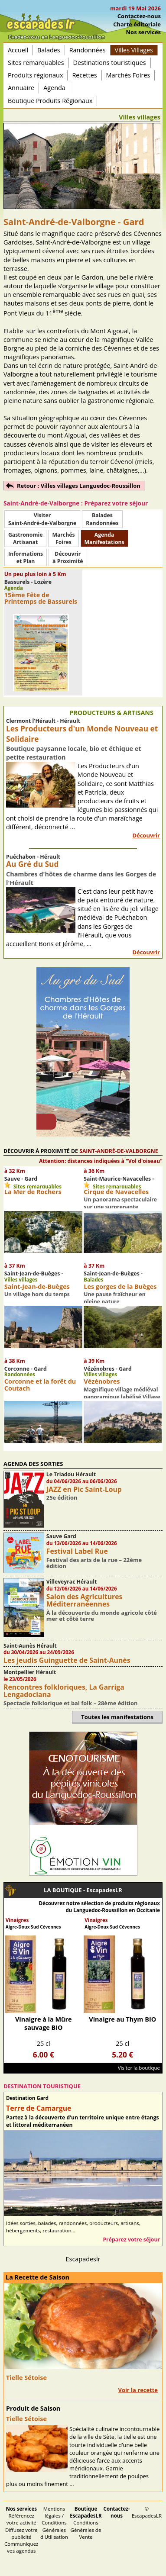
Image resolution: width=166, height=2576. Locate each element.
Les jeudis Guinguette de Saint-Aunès (66, 1660)
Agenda (54, 88)
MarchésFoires (63, 538)
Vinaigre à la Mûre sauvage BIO (43, 2023)
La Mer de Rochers (33, 1192)
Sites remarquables (36, 62)
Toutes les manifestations (117, 1717)
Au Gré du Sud (32, 864)
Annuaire (21, 88)
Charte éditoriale (137, 24)
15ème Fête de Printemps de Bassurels (40, 598)
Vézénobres (102, 1381)
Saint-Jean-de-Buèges (37, 1286)
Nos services (143, 32)
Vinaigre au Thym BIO (122, 2019)
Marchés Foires (128, 75)
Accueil (18, 50)
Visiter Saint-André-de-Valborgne (42, 519)
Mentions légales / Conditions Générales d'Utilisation (54, 2522)
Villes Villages (134, 50)
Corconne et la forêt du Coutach (40, 1384)
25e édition (62, 1497)
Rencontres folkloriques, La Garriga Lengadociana (63, 1690)
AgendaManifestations (104, 538)
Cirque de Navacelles (116, 1192)
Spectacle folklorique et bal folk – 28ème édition (70, 1703)
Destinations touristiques (109, 62)
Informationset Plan (25, 557)
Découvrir (146, 835)
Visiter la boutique (139, 2067)
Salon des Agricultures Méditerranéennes (84, 1600)
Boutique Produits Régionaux (50, 101)
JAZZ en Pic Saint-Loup (84, 1489)
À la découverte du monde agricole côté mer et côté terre (101, 1616)
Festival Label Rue (77, 1551)
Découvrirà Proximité (67, 557)
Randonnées (87, 50)
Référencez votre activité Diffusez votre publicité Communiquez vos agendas (21, 2529)
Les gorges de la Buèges (120, 1286)
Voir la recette (138, 2390)
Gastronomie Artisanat (25, 538)
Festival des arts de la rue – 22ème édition (94, 1563)
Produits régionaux (35, 75)
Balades (48, 50)
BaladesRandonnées (102, 519)
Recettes (84, 75)
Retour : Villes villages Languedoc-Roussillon (78, 485)
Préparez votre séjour (131, 2239)
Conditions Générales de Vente (85, 2522)
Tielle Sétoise (26, 2377)
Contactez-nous (139, 16)
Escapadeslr (83, 2259)
